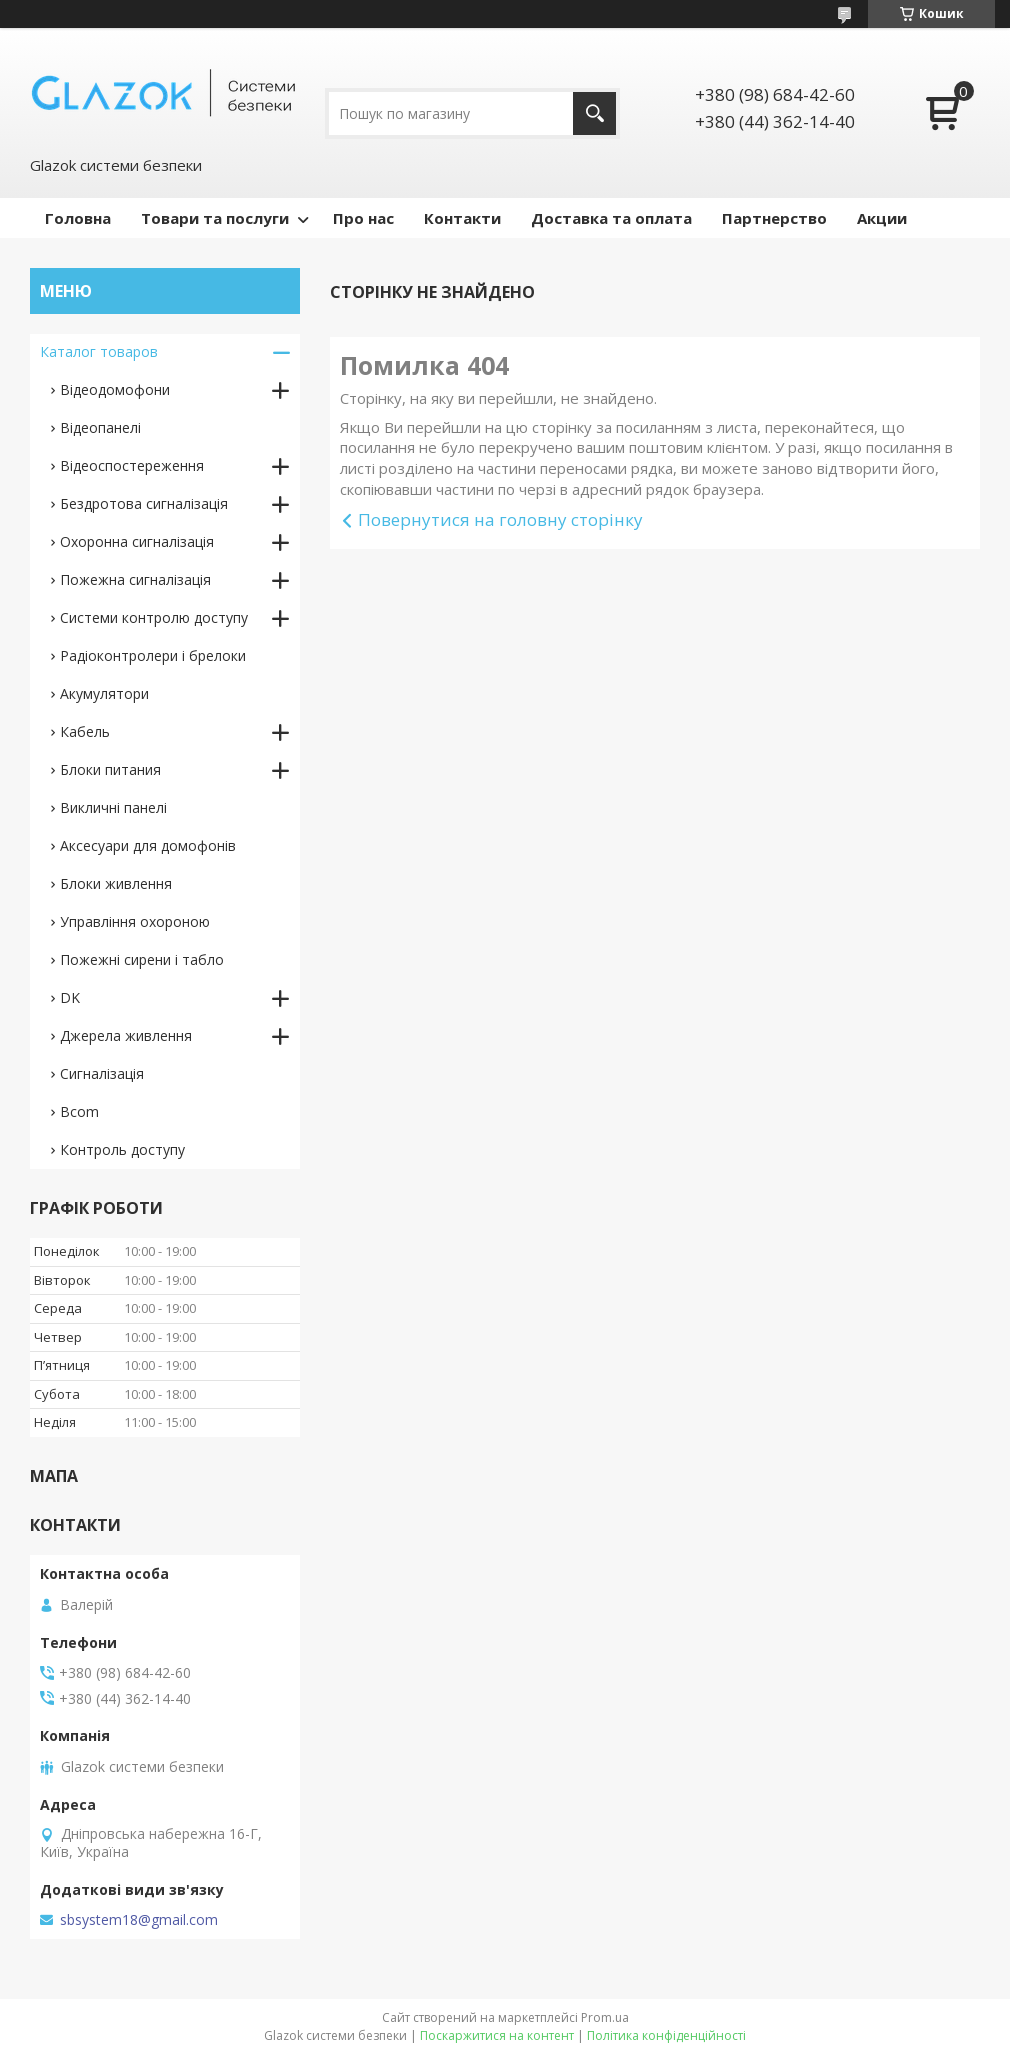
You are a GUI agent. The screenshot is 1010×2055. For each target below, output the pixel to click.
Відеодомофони (115, 389)
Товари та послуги (215, 218)
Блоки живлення (116, 883)
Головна (78, 218)
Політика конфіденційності (666, 2035)
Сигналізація (102, 1073)
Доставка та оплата (611, 218)
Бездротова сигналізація (144, 503)
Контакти (462, 218)
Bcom (79, 1111)
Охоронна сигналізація (137, 541)
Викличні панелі (113, 807)
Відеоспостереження (132, 465)
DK (70, 997)
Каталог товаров (99, 351)
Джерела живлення (126, 1035)
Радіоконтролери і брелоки (153, 655)
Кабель (85, 731)
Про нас (363, 218)
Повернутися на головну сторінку (500, 519)
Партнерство (774, 218)
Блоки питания (110, 769)
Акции (882, 218)
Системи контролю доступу (154, 617)
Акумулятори (104, 693)
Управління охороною (135, 921)
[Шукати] (594, 113)
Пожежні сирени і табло (142, 959)
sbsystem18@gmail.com (139, 1920)
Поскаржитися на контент (497, 2035)
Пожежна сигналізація (135, 579)
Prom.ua (605, 2017)
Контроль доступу (122, 1149)
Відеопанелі (100, 427)
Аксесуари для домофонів (148, 845)
